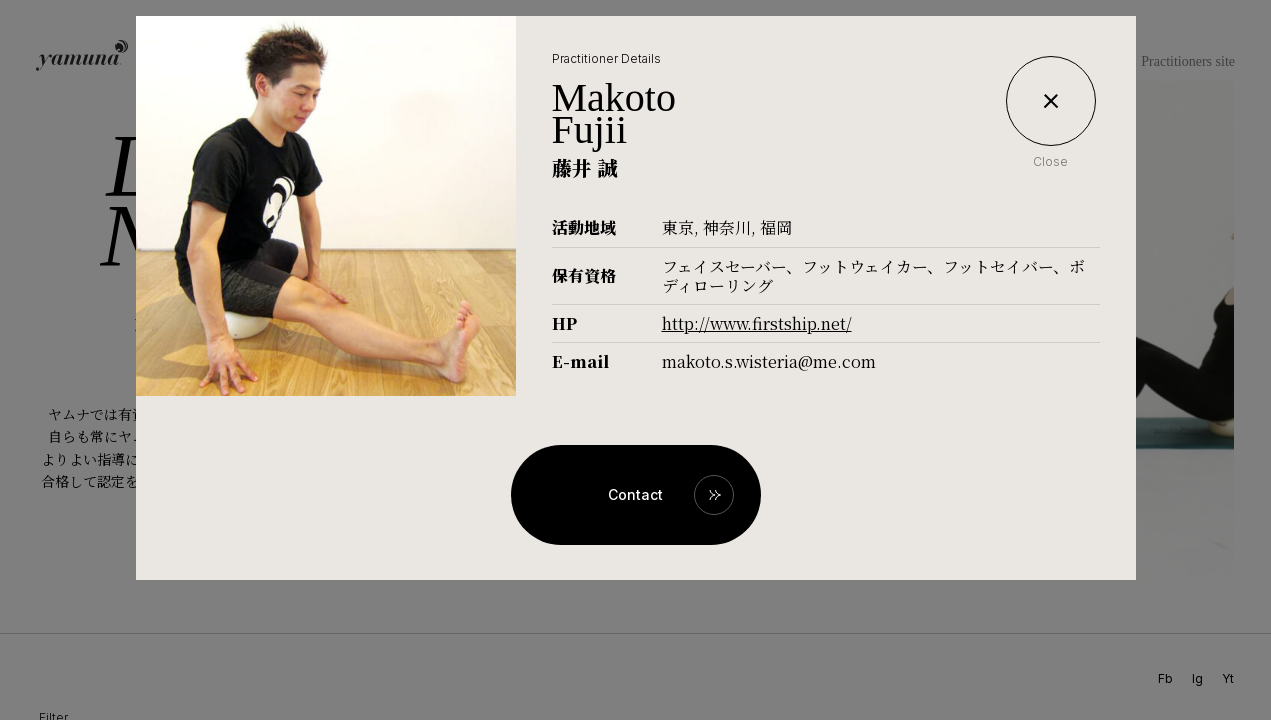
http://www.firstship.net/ (757, 323)
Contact (635, 494)
